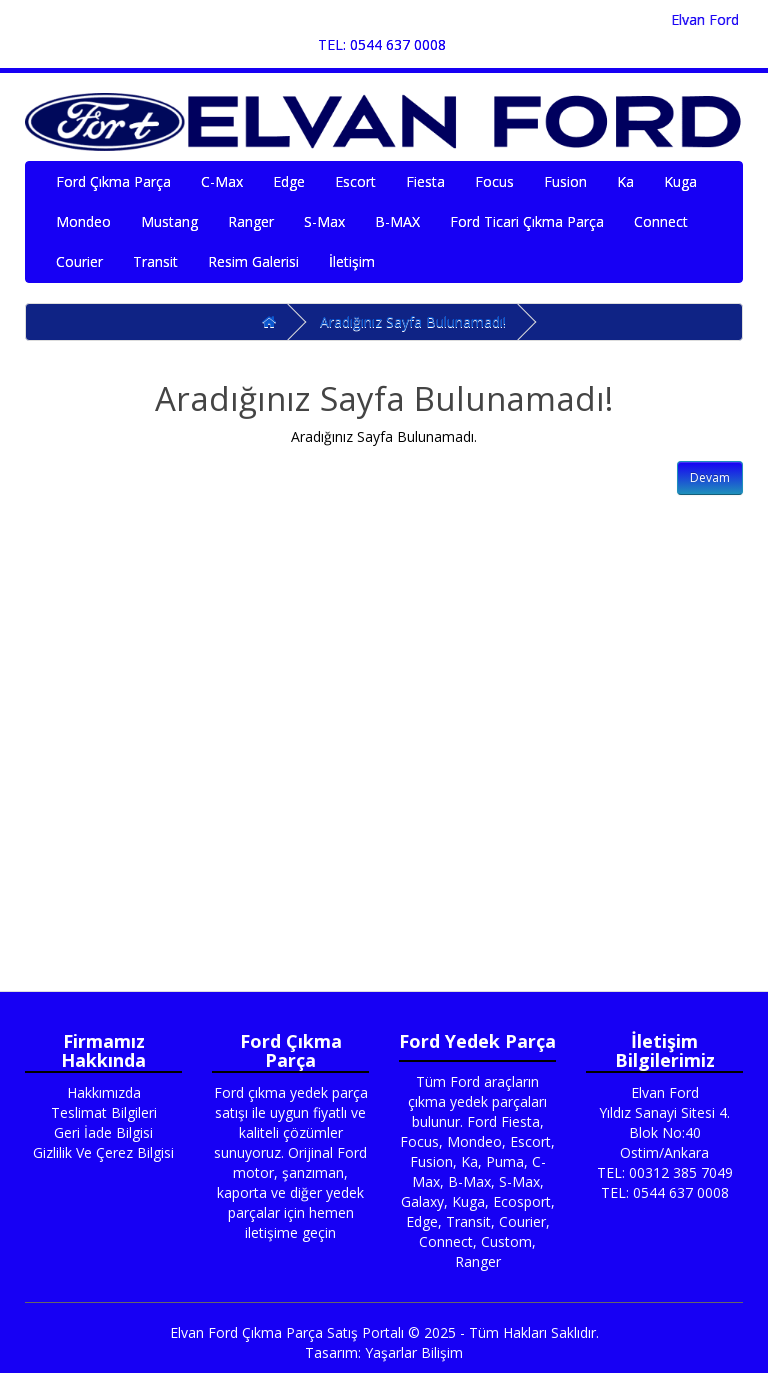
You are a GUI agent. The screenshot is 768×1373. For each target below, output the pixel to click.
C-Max (222, 181)
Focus (494, 181)
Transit (155, 261)
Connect (661, 221)
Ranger (251, 221)
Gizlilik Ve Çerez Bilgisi (103, 1152)
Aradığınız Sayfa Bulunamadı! (413, 321)
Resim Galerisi (253, 261)
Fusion (565, 181)
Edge (289, 181)
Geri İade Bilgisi (103, 1132)
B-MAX (397, 221)
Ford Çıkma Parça (113, 181)
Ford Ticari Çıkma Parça (527, 221)
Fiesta (425, 181)
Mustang (169, 221)
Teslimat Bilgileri (104, 1112)
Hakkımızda (104, 1092)
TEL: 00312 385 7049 (665, 1172)
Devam (710, 477)
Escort (355, 181)
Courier (79, 261)
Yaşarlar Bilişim (414, 1352)
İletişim (352, 261)
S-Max (324, 221)
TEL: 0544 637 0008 (382, 44)
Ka (625, 181)
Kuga (680, 181)
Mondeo (83, 221)
